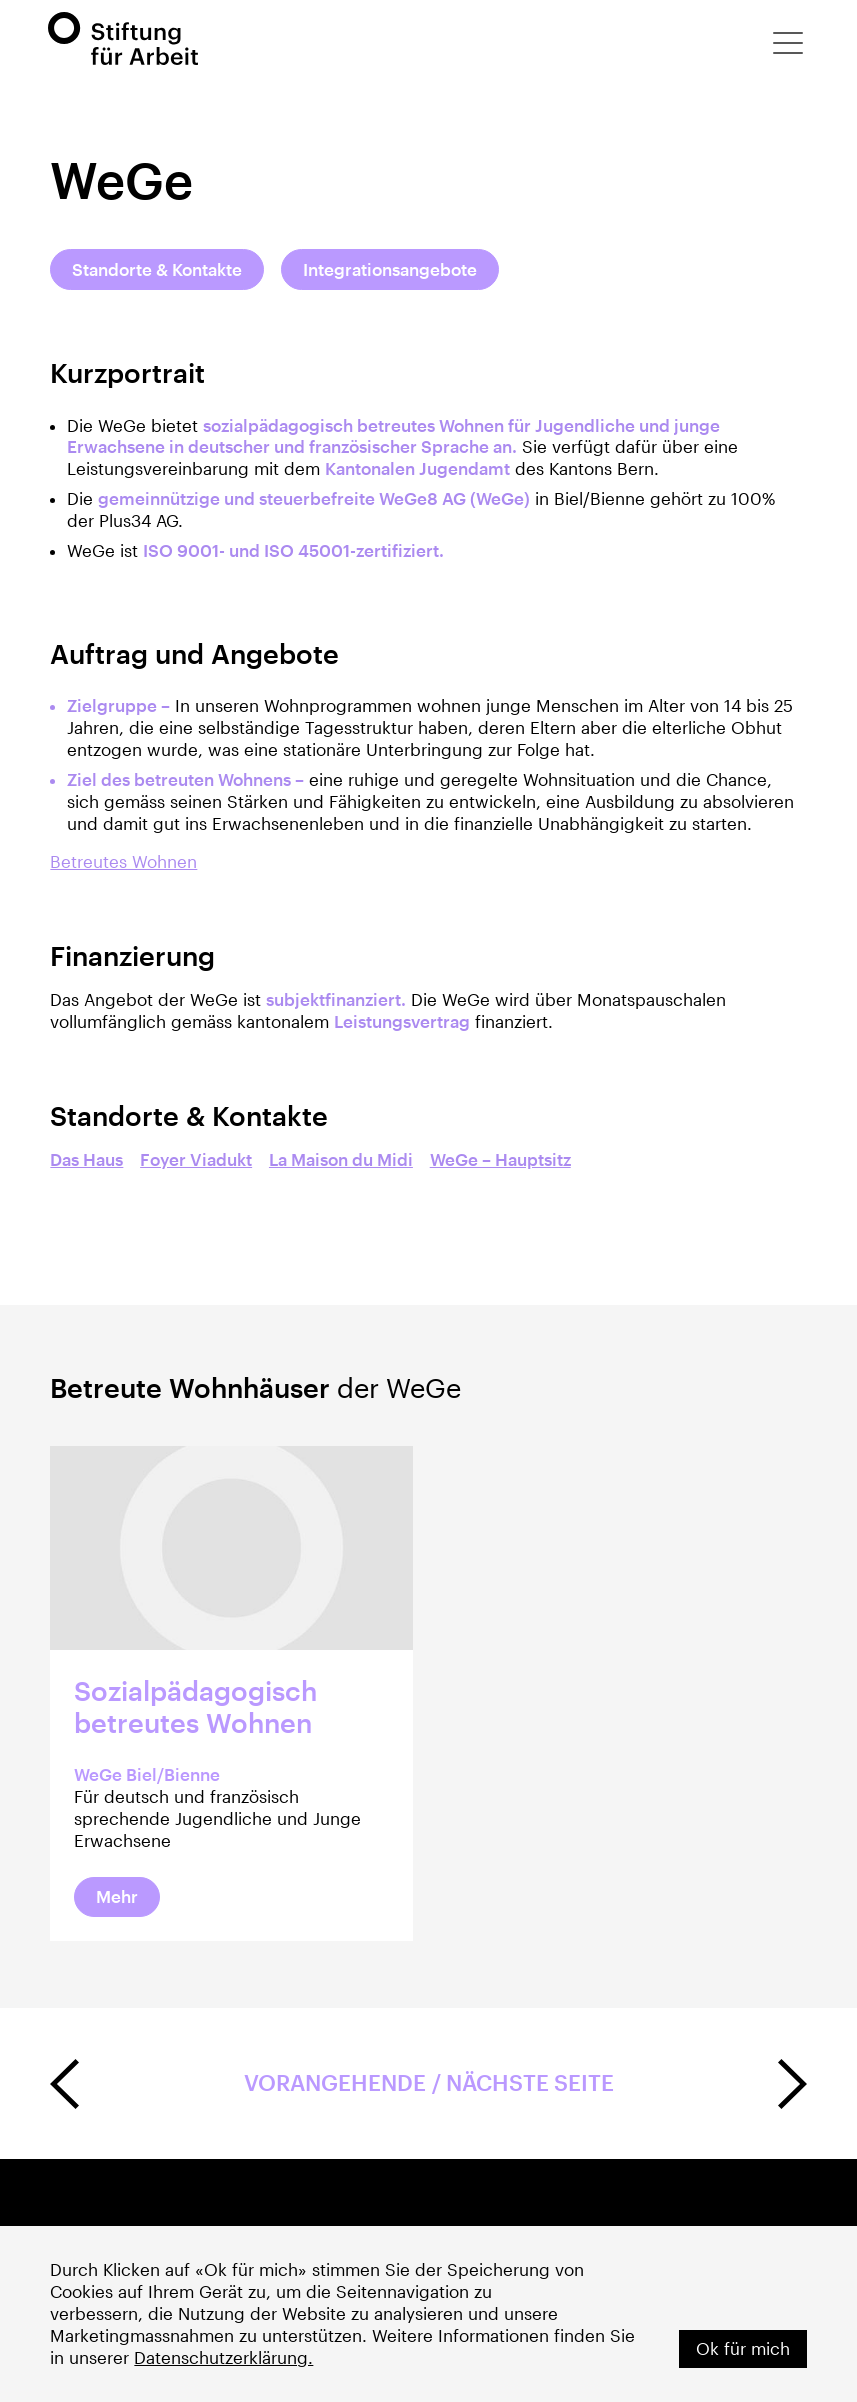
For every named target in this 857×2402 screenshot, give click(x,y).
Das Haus (86, 1159)
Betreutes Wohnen (123, 861)
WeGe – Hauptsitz (500, 1159)
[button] (788, 43)
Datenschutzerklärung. (223, 2357)
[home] (123, 38)
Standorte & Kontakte (157, 269)
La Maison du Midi (341, 1159)
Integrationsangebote (390, 269)
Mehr (117, 1896)
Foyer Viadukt (196, 1159)
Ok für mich (743, 2348)
